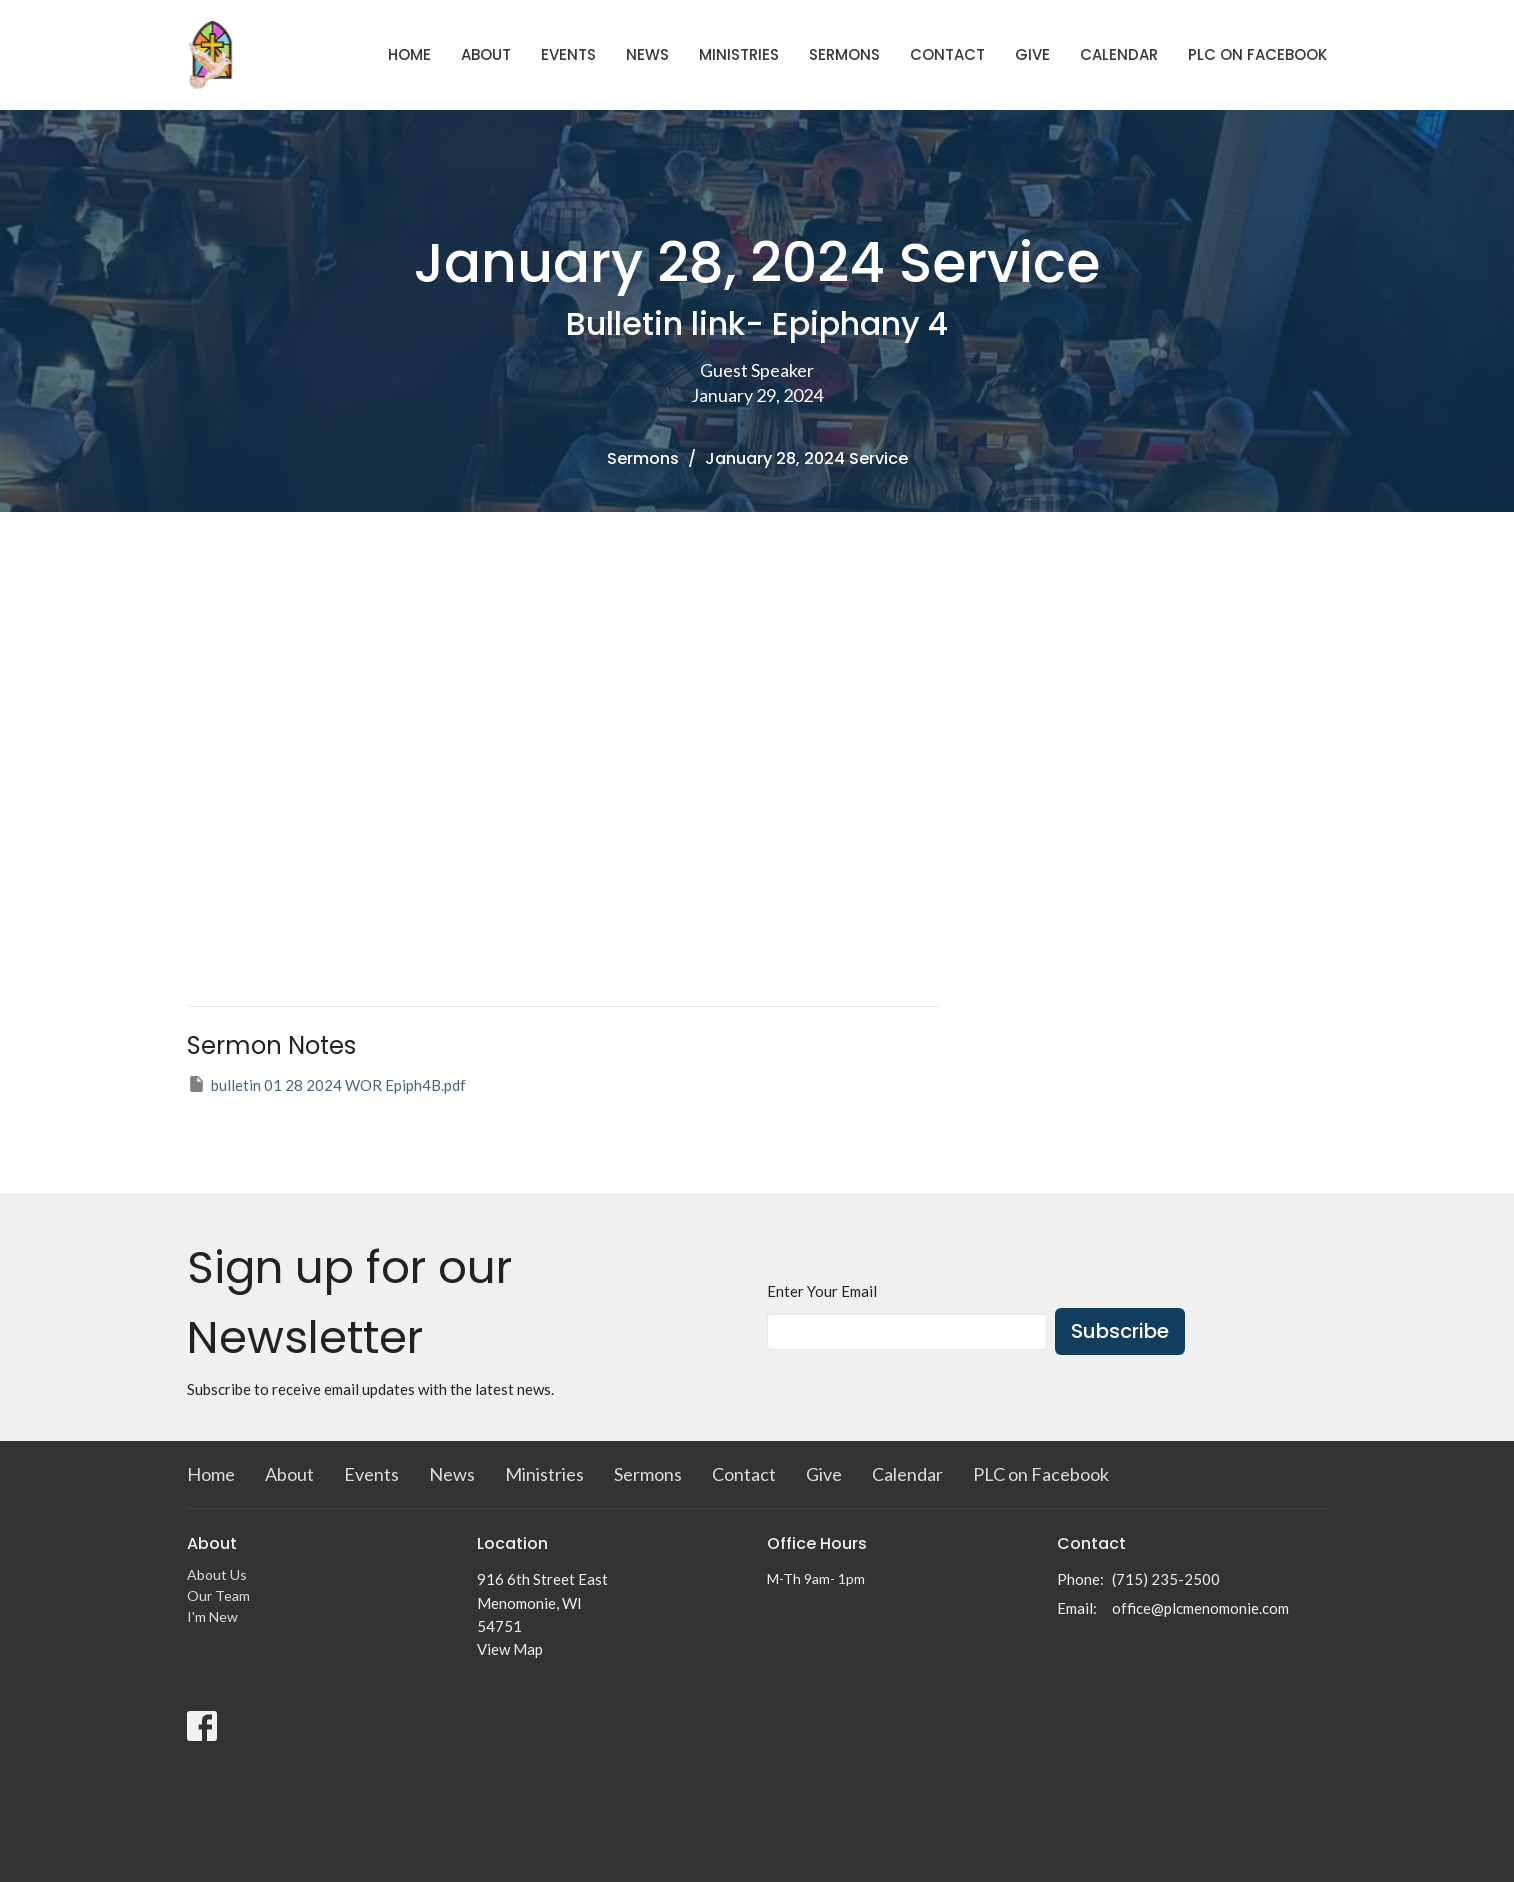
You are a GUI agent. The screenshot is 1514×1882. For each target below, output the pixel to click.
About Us (217, 1574)
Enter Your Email (822, 1291)
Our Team (218, 1595)
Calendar (1119, 54)
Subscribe (1120, 1331)
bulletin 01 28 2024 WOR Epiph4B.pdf (326, 1084)
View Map (510, 1649)
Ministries (739, 54)
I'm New (212, 1616)
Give (1032, 54)
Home (409, 54)
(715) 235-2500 (1166, 1579)
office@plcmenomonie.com (1200, 1608)
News (647, 54)
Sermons (844, 54)
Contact (947, 54)
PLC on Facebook (1257, 54)
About (486, 54)
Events (568, 54)
